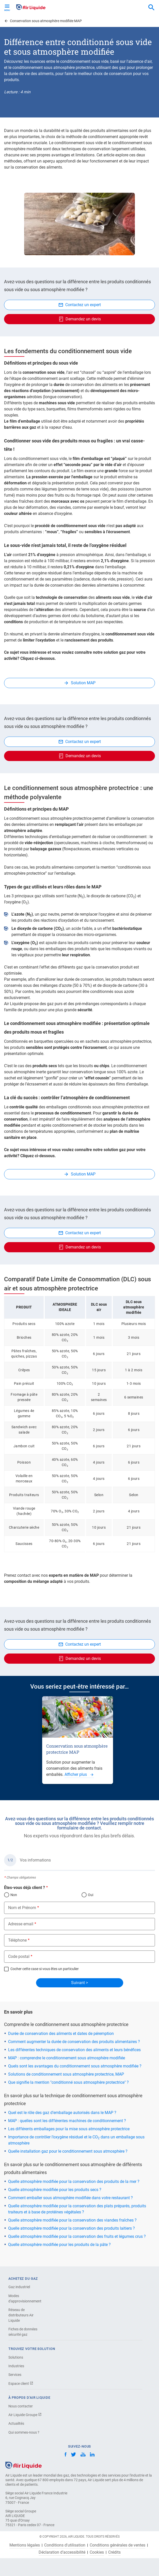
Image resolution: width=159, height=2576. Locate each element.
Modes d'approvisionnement (24, 2298)
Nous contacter (20, 2406)
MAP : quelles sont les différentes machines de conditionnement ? (67, 2120)
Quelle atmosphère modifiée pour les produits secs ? (54, 2189)
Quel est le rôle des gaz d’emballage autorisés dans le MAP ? (62, 2112)
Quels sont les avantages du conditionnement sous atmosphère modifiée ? (74, 2066)
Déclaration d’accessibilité (62, 2552)
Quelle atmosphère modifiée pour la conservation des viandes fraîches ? (72, 2220)
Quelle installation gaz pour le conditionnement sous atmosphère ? (68, 2151)
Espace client (20, 2383)
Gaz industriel (19, 2287)
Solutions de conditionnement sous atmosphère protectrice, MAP (66, 2074)
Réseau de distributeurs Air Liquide (21, 2315)
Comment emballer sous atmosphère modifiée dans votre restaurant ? (70, 2197)
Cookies (97, 2552)
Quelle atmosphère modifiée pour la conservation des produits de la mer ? (73, 2181)
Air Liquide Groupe (25, 2415)
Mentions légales (24, 2545)
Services (14, 2375)
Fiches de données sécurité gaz (22, 2331)
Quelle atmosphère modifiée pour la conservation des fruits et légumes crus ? (77, 2236)
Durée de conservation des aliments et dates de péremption (61, 2033)
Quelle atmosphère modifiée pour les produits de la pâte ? (59, 2244)
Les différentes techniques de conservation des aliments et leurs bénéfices (74, 2049)
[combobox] (151, 7)
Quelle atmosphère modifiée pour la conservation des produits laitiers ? (71, 2228)
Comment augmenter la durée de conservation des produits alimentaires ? (74, 2041)
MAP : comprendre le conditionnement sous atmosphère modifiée (66, 2058)
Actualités (16, 2423)
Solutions (15, 2357)
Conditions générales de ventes (117, 2545)
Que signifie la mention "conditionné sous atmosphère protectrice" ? (68, 2082)
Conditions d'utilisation (64, 2545)
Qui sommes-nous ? (23, 2432)
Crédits (114, 2552)
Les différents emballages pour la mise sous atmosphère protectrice (69, 2128)
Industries (16, 2366)
